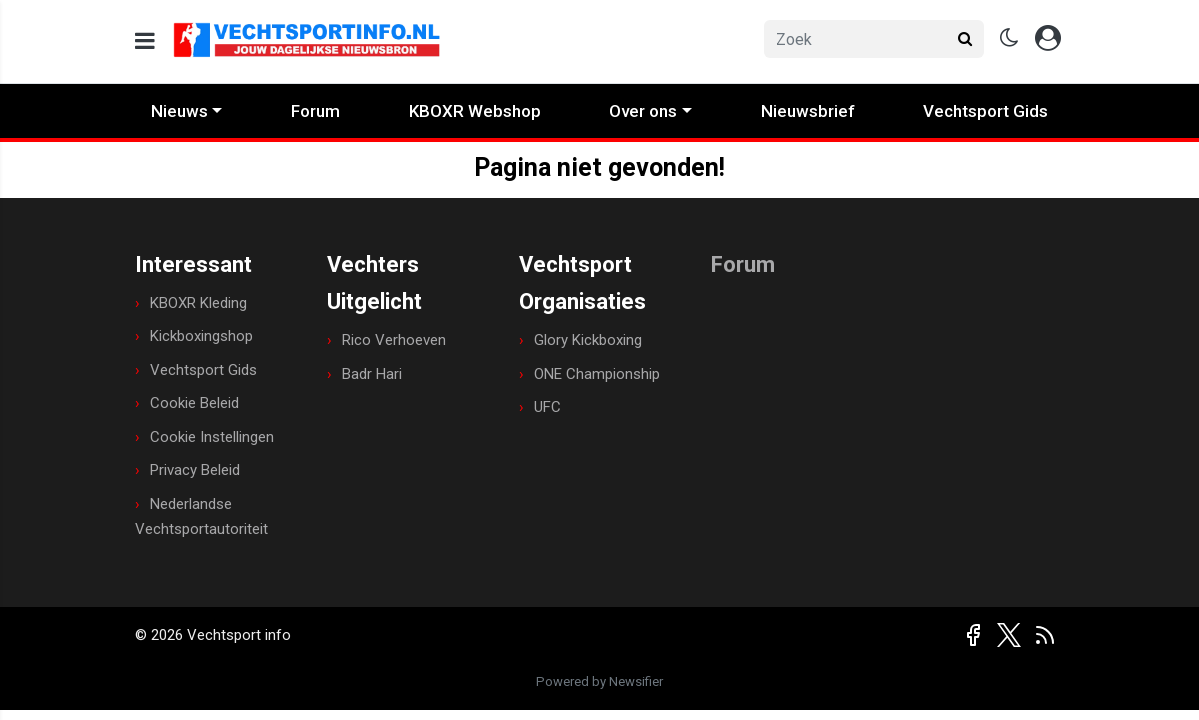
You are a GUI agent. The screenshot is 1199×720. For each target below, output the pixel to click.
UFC (547, 407)
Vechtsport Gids (985, 111)
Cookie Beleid (194, 403)
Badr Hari (372, 374)
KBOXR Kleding (198, 303)
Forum (315, 111)
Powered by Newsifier (599, 681)
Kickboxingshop (201, 336)
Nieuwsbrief (808, 111)
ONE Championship (597, 374)
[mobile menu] (145, 41)
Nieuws (179, 111)
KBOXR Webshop (475, 111)
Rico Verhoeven (394, 340)
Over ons (643, 111)
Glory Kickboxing (588, 340)
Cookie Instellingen (212, 437)
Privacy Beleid (195, 470)
